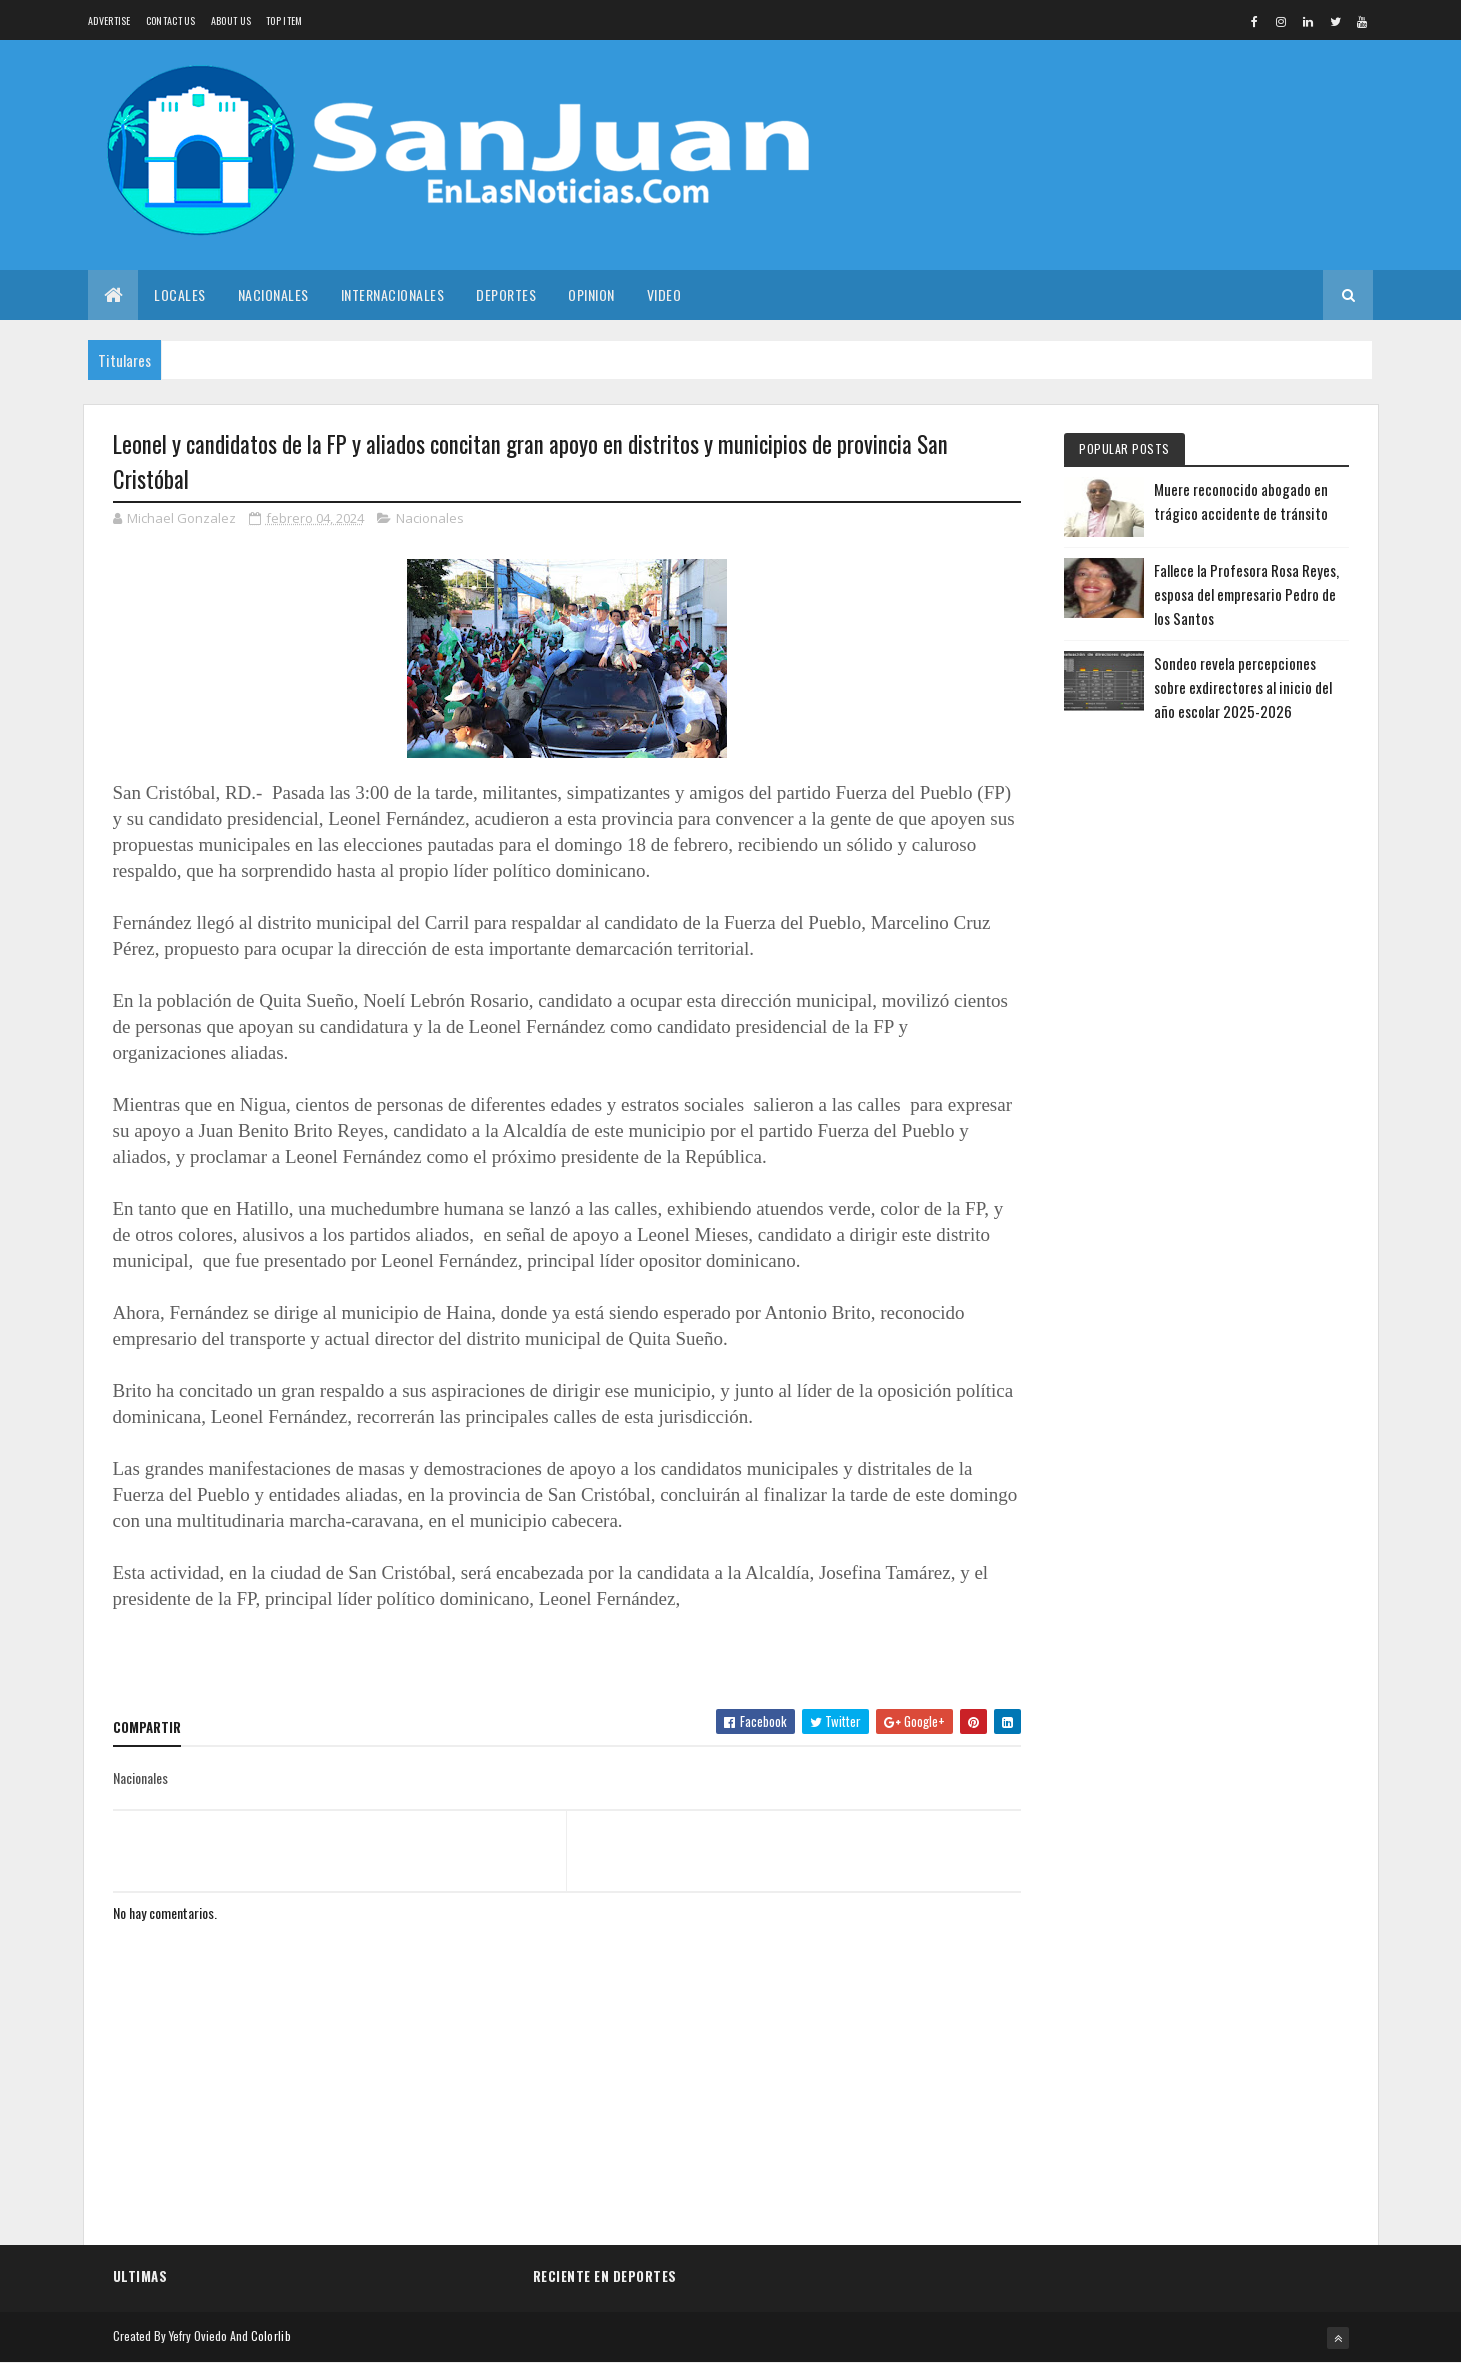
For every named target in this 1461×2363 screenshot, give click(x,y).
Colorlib (271, 2335)
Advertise (109, 20)
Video (664, 294)
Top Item (284, 20)
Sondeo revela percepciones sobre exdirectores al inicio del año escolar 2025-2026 (1243, 687)
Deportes (506, 294)
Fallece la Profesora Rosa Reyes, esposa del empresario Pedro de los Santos (1246, 594)
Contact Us (171, 20)
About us (231, 20)
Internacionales (393, 294)
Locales (180, 294)
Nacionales (273, 294)
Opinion (591, 294)
